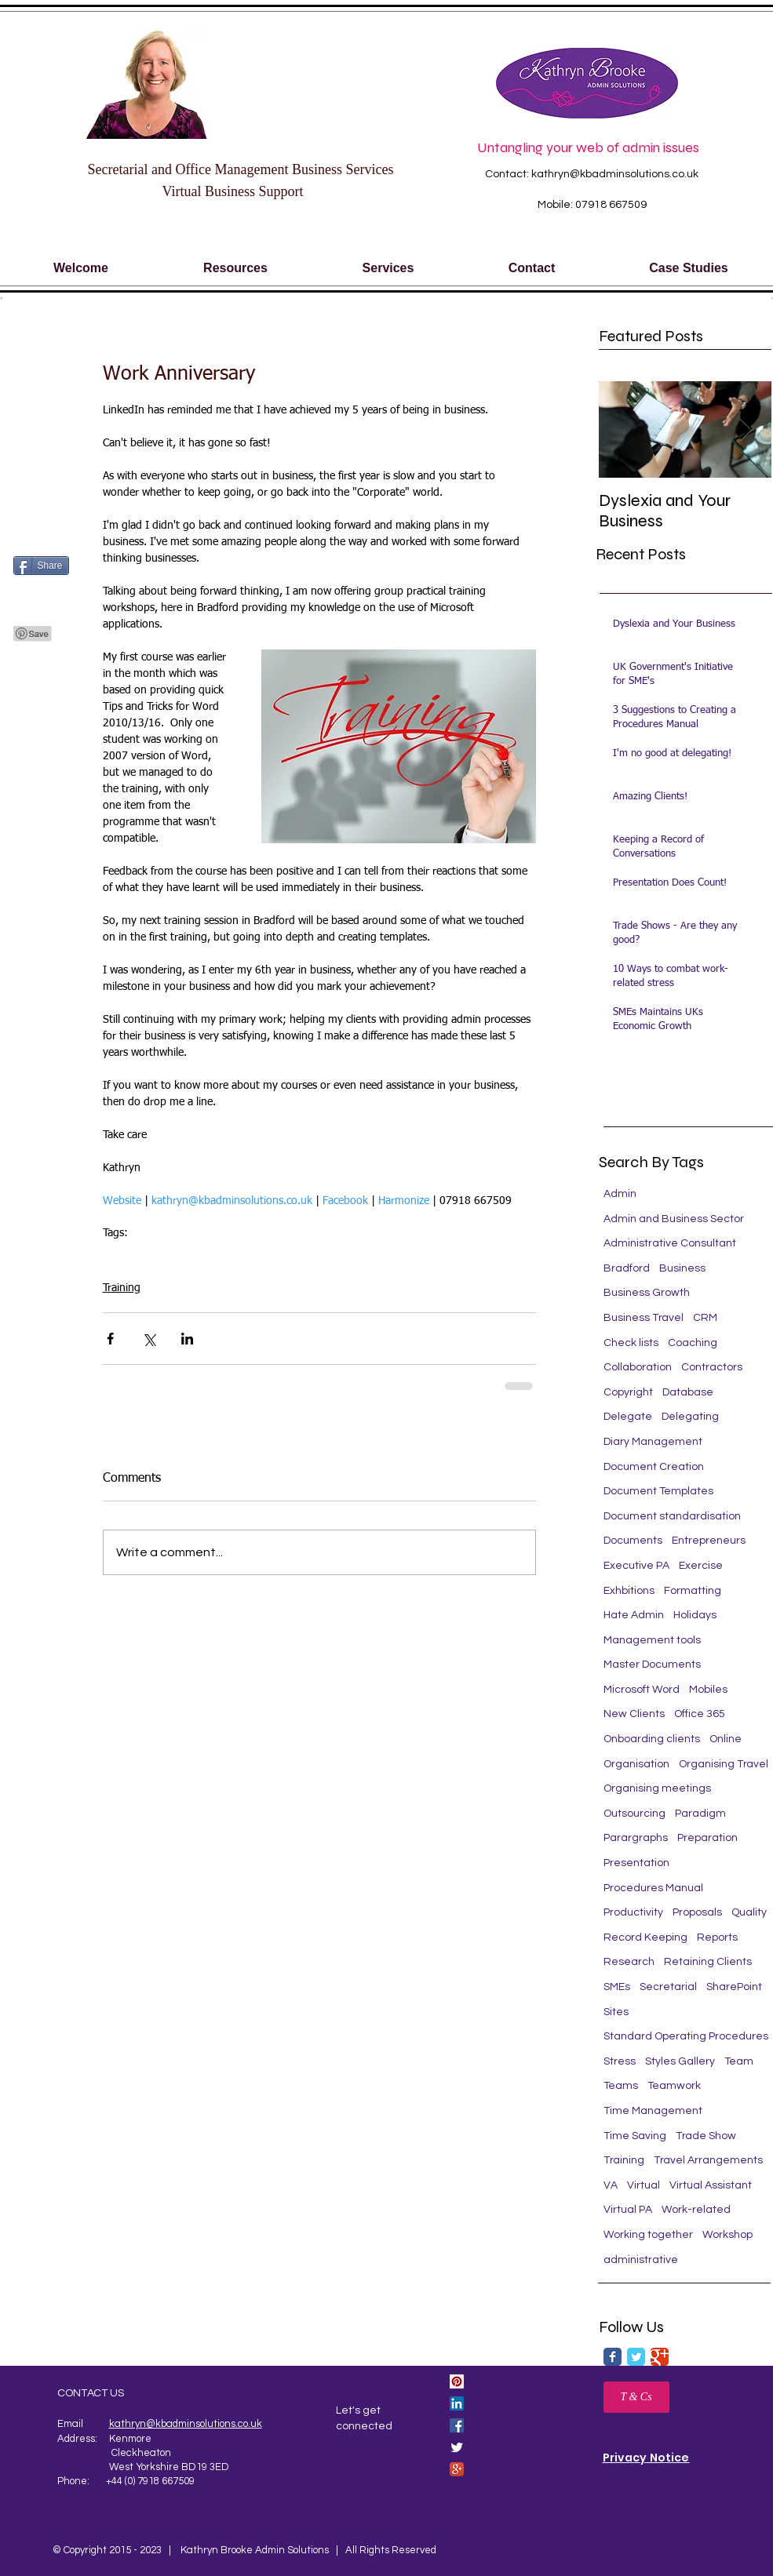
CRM (705, 1317)
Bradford (626, 1268)
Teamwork (674, 2085)
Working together (648, 2234)
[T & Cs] (636, 2397)
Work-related (696, 2209)
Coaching (692, 1342)
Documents (632, 1540)
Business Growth (646, 1292)
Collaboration (637, 1367)
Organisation (636, 1764)
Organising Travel (723, 1764)
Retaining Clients (708, 1961)
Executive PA (636, 1565)
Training (205, 1257)
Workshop (727, 2234)
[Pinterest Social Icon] (457, 2381)
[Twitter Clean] (457, 2447)
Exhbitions (628, 1590)
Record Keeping (645, 1937)
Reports (717, 1937)
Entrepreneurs (709, 1540)
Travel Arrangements (708, 2160)
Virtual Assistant (710, 2185)
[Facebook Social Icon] (457, 2425)
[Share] (41, 565)
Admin (619, 1193)
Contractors (711, 1367)
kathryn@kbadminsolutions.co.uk (614, 174)
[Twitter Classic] (636, 2357)
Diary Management (652, 1441)
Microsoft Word (140, 1257)
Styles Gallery (680, 2061)
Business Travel (643, 1317)
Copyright (628, 1392)
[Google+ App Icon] (457, 2469)
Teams (620, 2085)
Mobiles (708, 1689)
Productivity (633, 1912)
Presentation (636, 1862)
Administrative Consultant (669, 1243)
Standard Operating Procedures (685, 2036)
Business (682, 1268)
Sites (616, 2012)
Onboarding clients (651, 1739)
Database (687, 1392)
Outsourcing (634, 1813)
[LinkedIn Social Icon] (457, 2403)
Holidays (694, 1615)
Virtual (643, 2185)
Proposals (697, 1912)
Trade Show (706, 2135)
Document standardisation (672, 1516)
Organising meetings (657, 1788)
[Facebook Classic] (612, 2357)
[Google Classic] (660, 2357)
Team (738, 2061)
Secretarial (258, 1257)
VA (610, 2185)
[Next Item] (746, 429)
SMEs (616, 1986)
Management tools (652, 1640)
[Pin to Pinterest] (33, 634)
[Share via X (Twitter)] (148, 1338)
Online (725, 1739)
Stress (619, 2061)
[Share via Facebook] (110, 1338)
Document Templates (658, 1491)
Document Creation (653, 1466)
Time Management (652, 2110)
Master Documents (652, 1664)
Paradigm (700, 1813)
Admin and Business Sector (673, 1218)
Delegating (690, 1416)
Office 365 (699, 1713)
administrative (640, 2259)
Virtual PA (627, 2209)
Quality (749, 1912)
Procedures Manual (653, 1888)
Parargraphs (635, 1837)
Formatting (692, 1590)
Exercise (701, 1565)
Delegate (627, 1416)
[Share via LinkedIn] (187, 1338)
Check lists (630, 1342)
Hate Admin (633, 1615)
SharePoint (734, 1986)
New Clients (634, 1713)
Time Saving (634, 2135)
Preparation (707, 1837)
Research (628, 1961)
